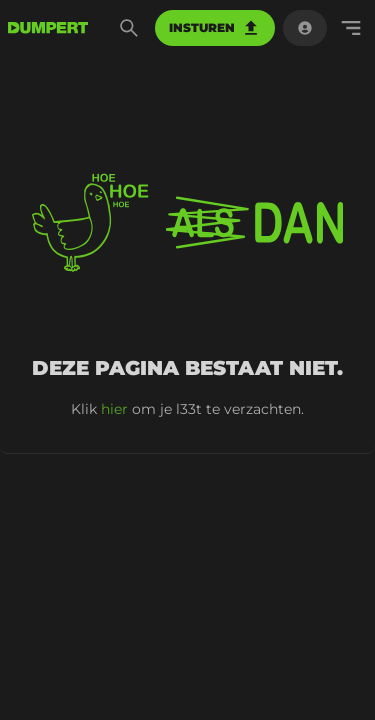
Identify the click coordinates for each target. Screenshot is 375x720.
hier (114, 409)
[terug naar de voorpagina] (48, 28)
